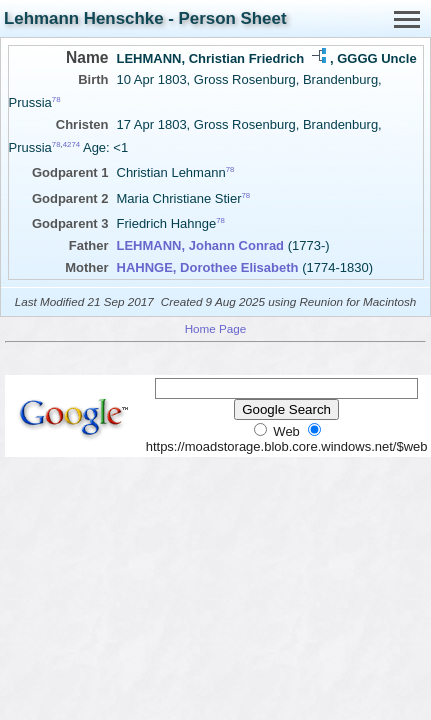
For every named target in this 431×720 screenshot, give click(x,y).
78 (56, 99)
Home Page (216, 328)
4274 (71, 144)
